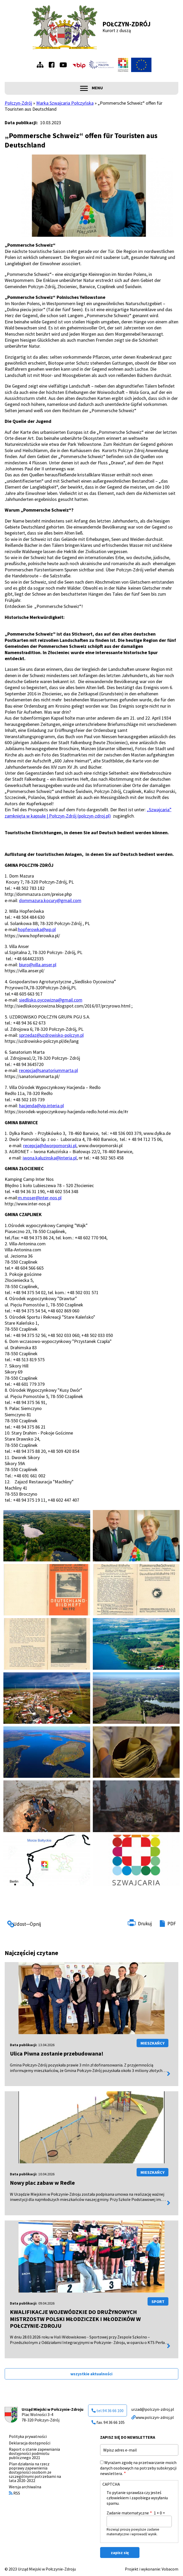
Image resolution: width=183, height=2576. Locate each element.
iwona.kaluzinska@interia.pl (50, 1158)
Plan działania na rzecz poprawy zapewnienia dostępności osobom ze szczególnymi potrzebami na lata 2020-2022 (35, 2472)
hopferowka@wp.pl (37, 929)
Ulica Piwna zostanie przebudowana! (56, 2053)
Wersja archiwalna (25, 2486)
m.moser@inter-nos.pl (40, 1198)
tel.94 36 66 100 (108, 2410)
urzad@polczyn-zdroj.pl (152, 2409)
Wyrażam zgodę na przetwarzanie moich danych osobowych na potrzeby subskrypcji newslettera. (138, 2468)
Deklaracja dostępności (29, 2442)
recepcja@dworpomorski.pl (49, 1145)
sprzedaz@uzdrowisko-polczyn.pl (51, 1035)
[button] (46, 1535)
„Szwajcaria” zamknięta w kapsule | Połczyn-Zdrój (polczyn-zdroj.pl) (88, 813)
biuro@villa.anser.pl (37, 965)
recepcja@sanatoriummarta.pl (48, 1070)
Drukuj (145, 1923)
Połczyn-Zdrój (126, 24)
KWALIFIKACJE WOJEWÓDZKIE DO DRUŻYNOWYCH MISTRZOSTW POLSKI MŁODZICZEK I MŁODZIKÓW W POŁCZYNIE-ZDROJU (75, 2318)
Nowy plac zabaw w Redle (42, 2182)
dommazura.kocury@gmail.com (50, 900)
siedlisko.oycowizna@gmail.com (50, 1000)
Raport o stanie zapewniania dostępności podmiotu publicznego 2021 (34, 2453)
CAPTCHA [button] (111, 2484)
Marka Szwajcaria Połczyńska (65, 103)
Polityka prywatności (28, 2436)
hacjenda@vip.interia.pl (41, 1106)
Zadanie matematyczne (128, 2512)
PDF (171, 1923)
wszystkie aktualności (91, 2373)
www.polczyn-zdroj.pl (152, 2417)
